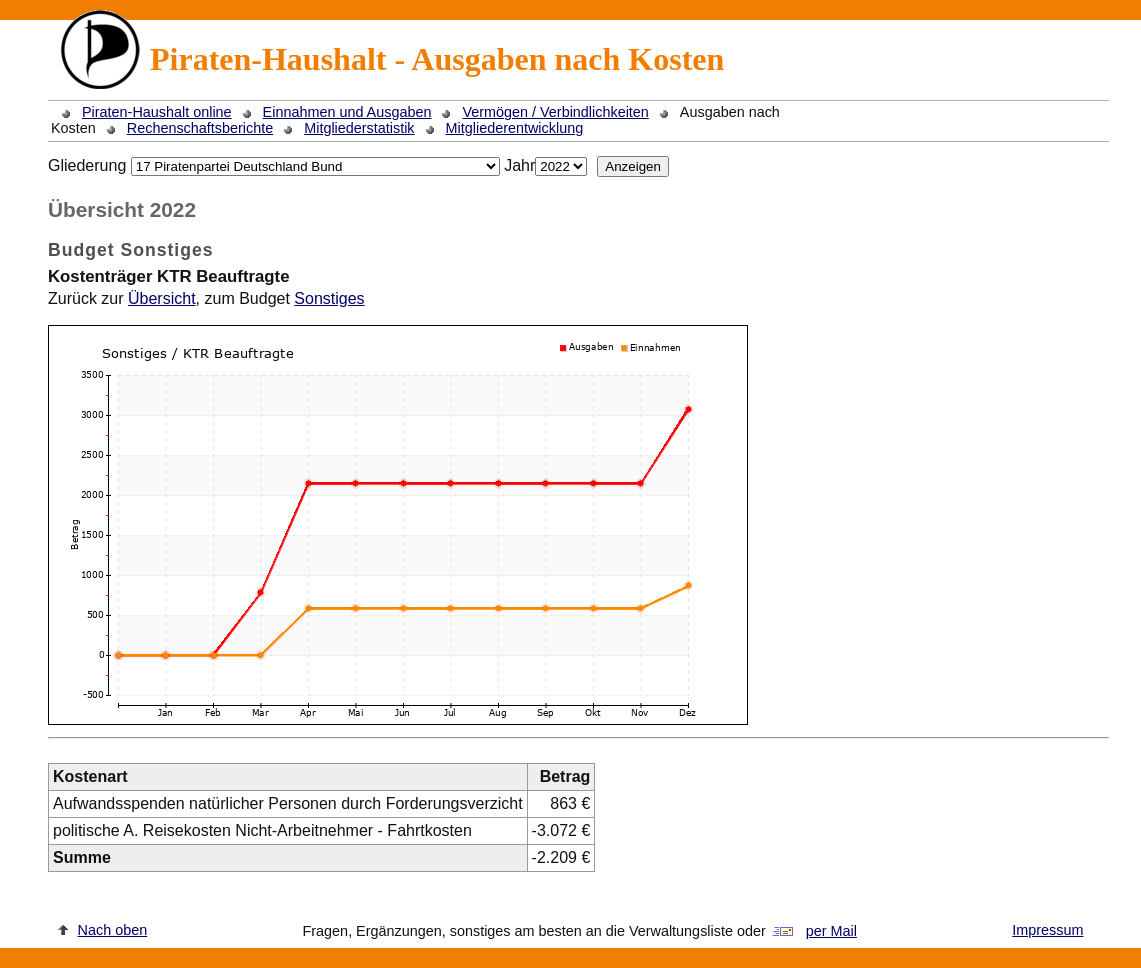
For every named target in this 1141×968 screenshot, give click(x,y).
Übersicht (162, 298)
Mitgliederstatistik (359, 128)
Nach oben (113, 930)
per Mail (831, 931)
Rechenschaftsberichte (200, 128)
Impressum (1047, 930)
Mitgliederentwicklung (515, 128)
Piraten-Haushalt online (157, 112)
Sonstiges (329, 298)
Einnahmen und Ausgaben (347, 112)
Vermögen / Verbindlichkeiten (555, 112)
